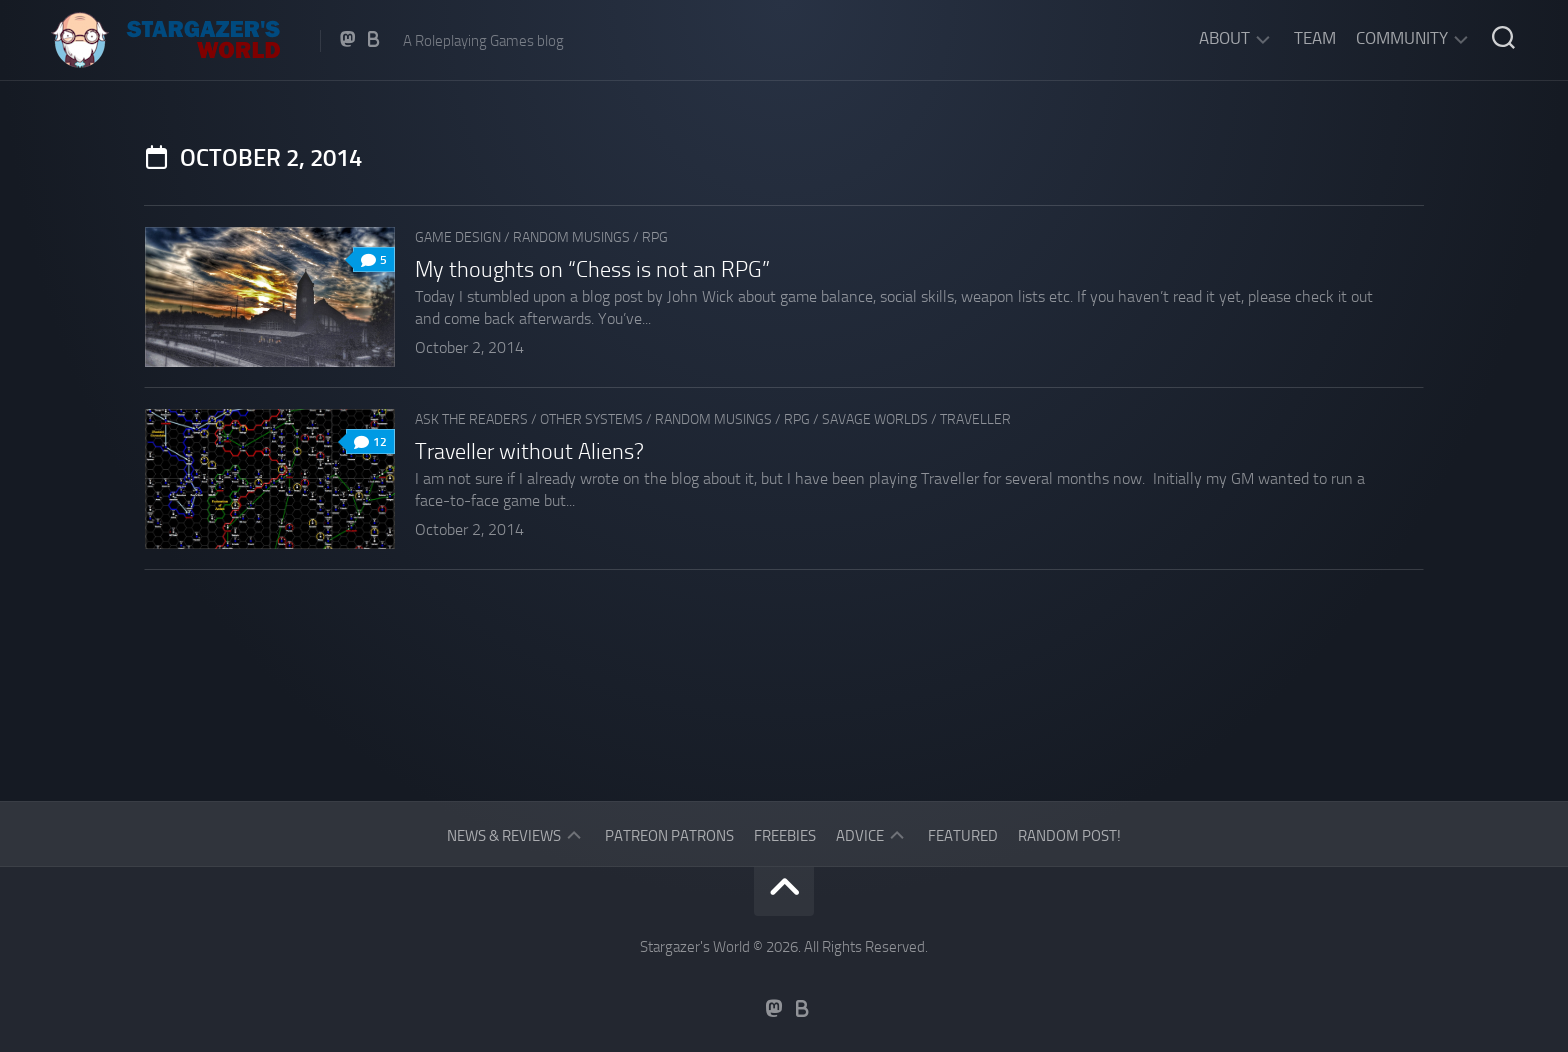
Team (1315, 38)
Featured (963, 836)
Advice (860, 836)
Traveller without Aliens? (529, 452)
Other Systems (591, 419)
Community (1402, 38)
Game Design (458, 237)
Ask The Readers (471, 419)
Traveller (975, 419)
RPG (655, 237)
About (1224, 38)
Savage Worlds (875, 419)
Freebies (785, 836)
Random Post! (1069, 836)
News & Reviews (504, 836)
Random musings (571, 237)
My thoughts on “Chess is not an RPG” (592, 270)
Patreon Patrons (669, 836)
